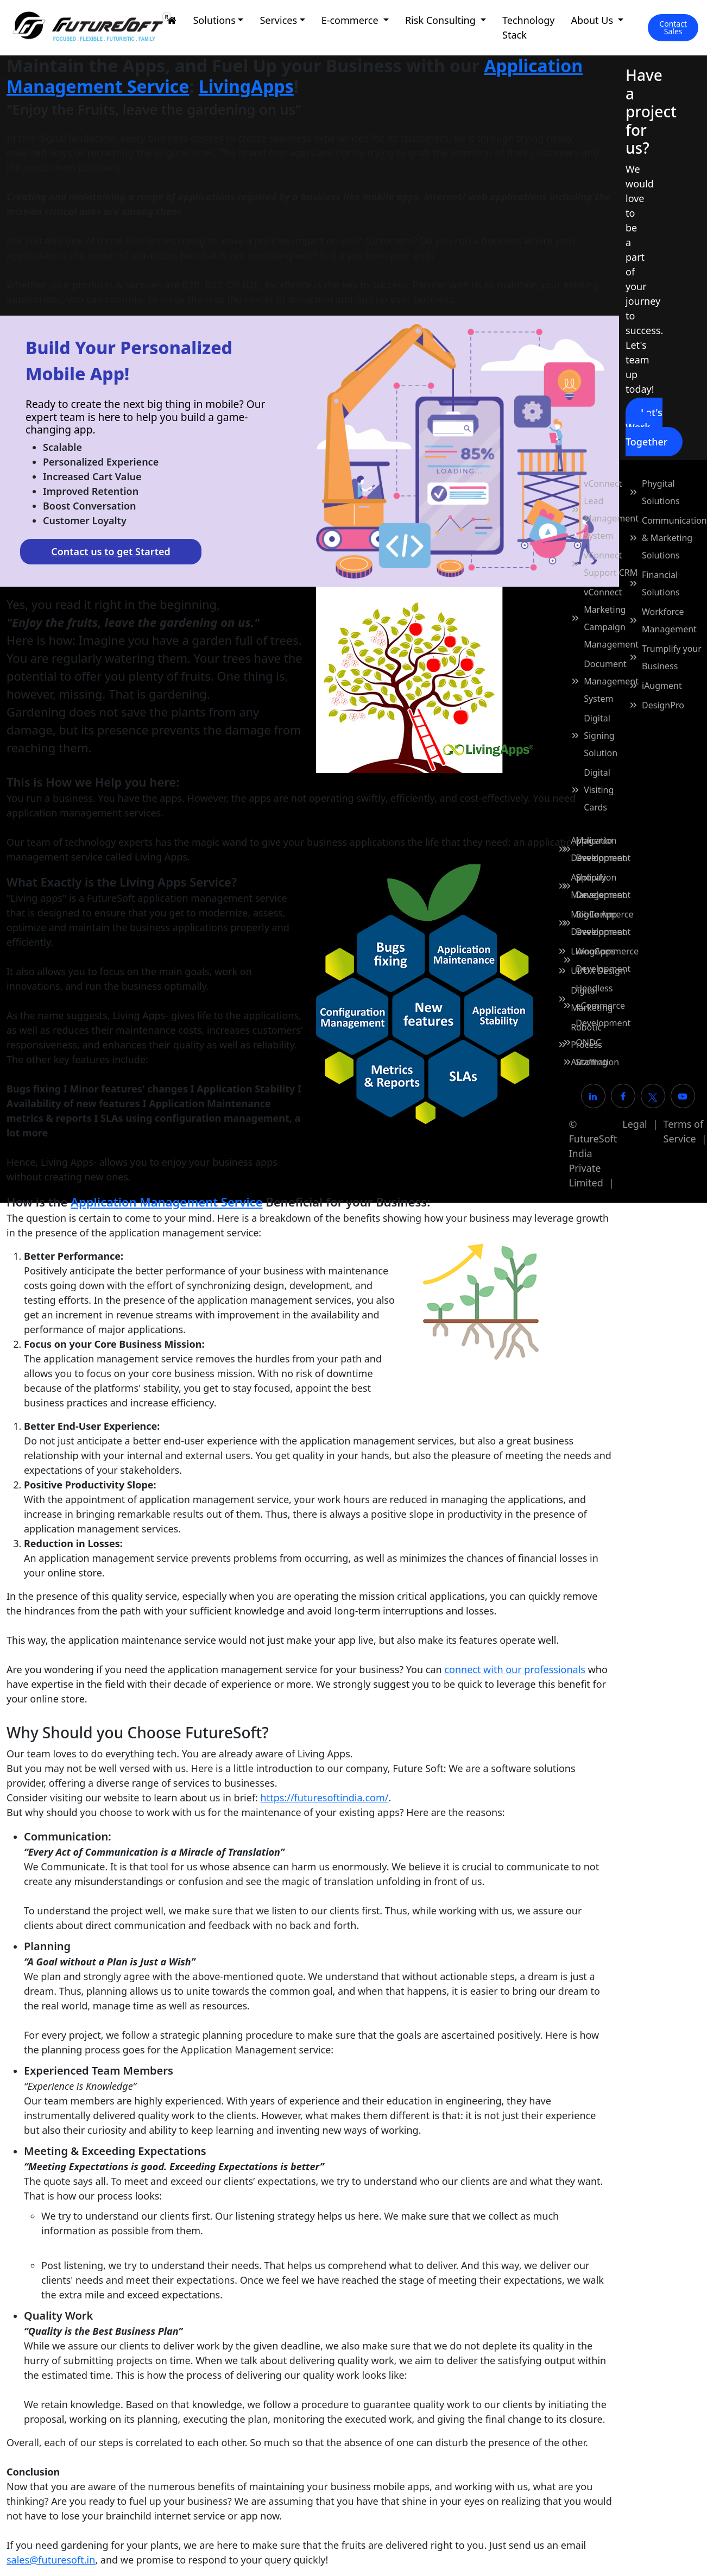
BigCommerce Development (604, 923)
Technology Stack (528, 27)
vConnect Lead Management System (611, 509)
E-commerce (351, 20)
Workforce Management (669, 620)
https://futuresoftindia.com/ (325, 1797)
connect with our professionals (514, 1669)
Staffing (591, 1062)
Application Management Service (166, 1201)
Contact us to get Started (111, 551)
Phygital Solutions (661, 492)
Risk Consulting (441, 20)
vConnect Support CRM (610, 564)
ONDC (588, 1042)
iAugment (662, 686)
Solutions (214, 20)
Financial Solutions (661, 583)
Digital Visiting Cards (599, 789)
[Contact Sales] (673, 27)
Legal (634, 1123)
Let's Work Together (646, 427)
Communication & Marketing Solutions (674, 537)
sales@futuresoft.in (51, 2559)
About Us (593, 20)
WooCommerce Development (607, 960)
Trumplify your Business (672, 657)
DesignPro (663, 705)
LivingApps (246, 86)
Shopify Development (603, 886)
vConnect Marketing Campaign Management (611, 618)
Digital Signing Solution (600, 735)
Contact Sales (673, 27)
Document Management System (611, 681)
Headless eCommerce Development (603, 1005)
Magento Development (603, 849)
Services (278, 20)
